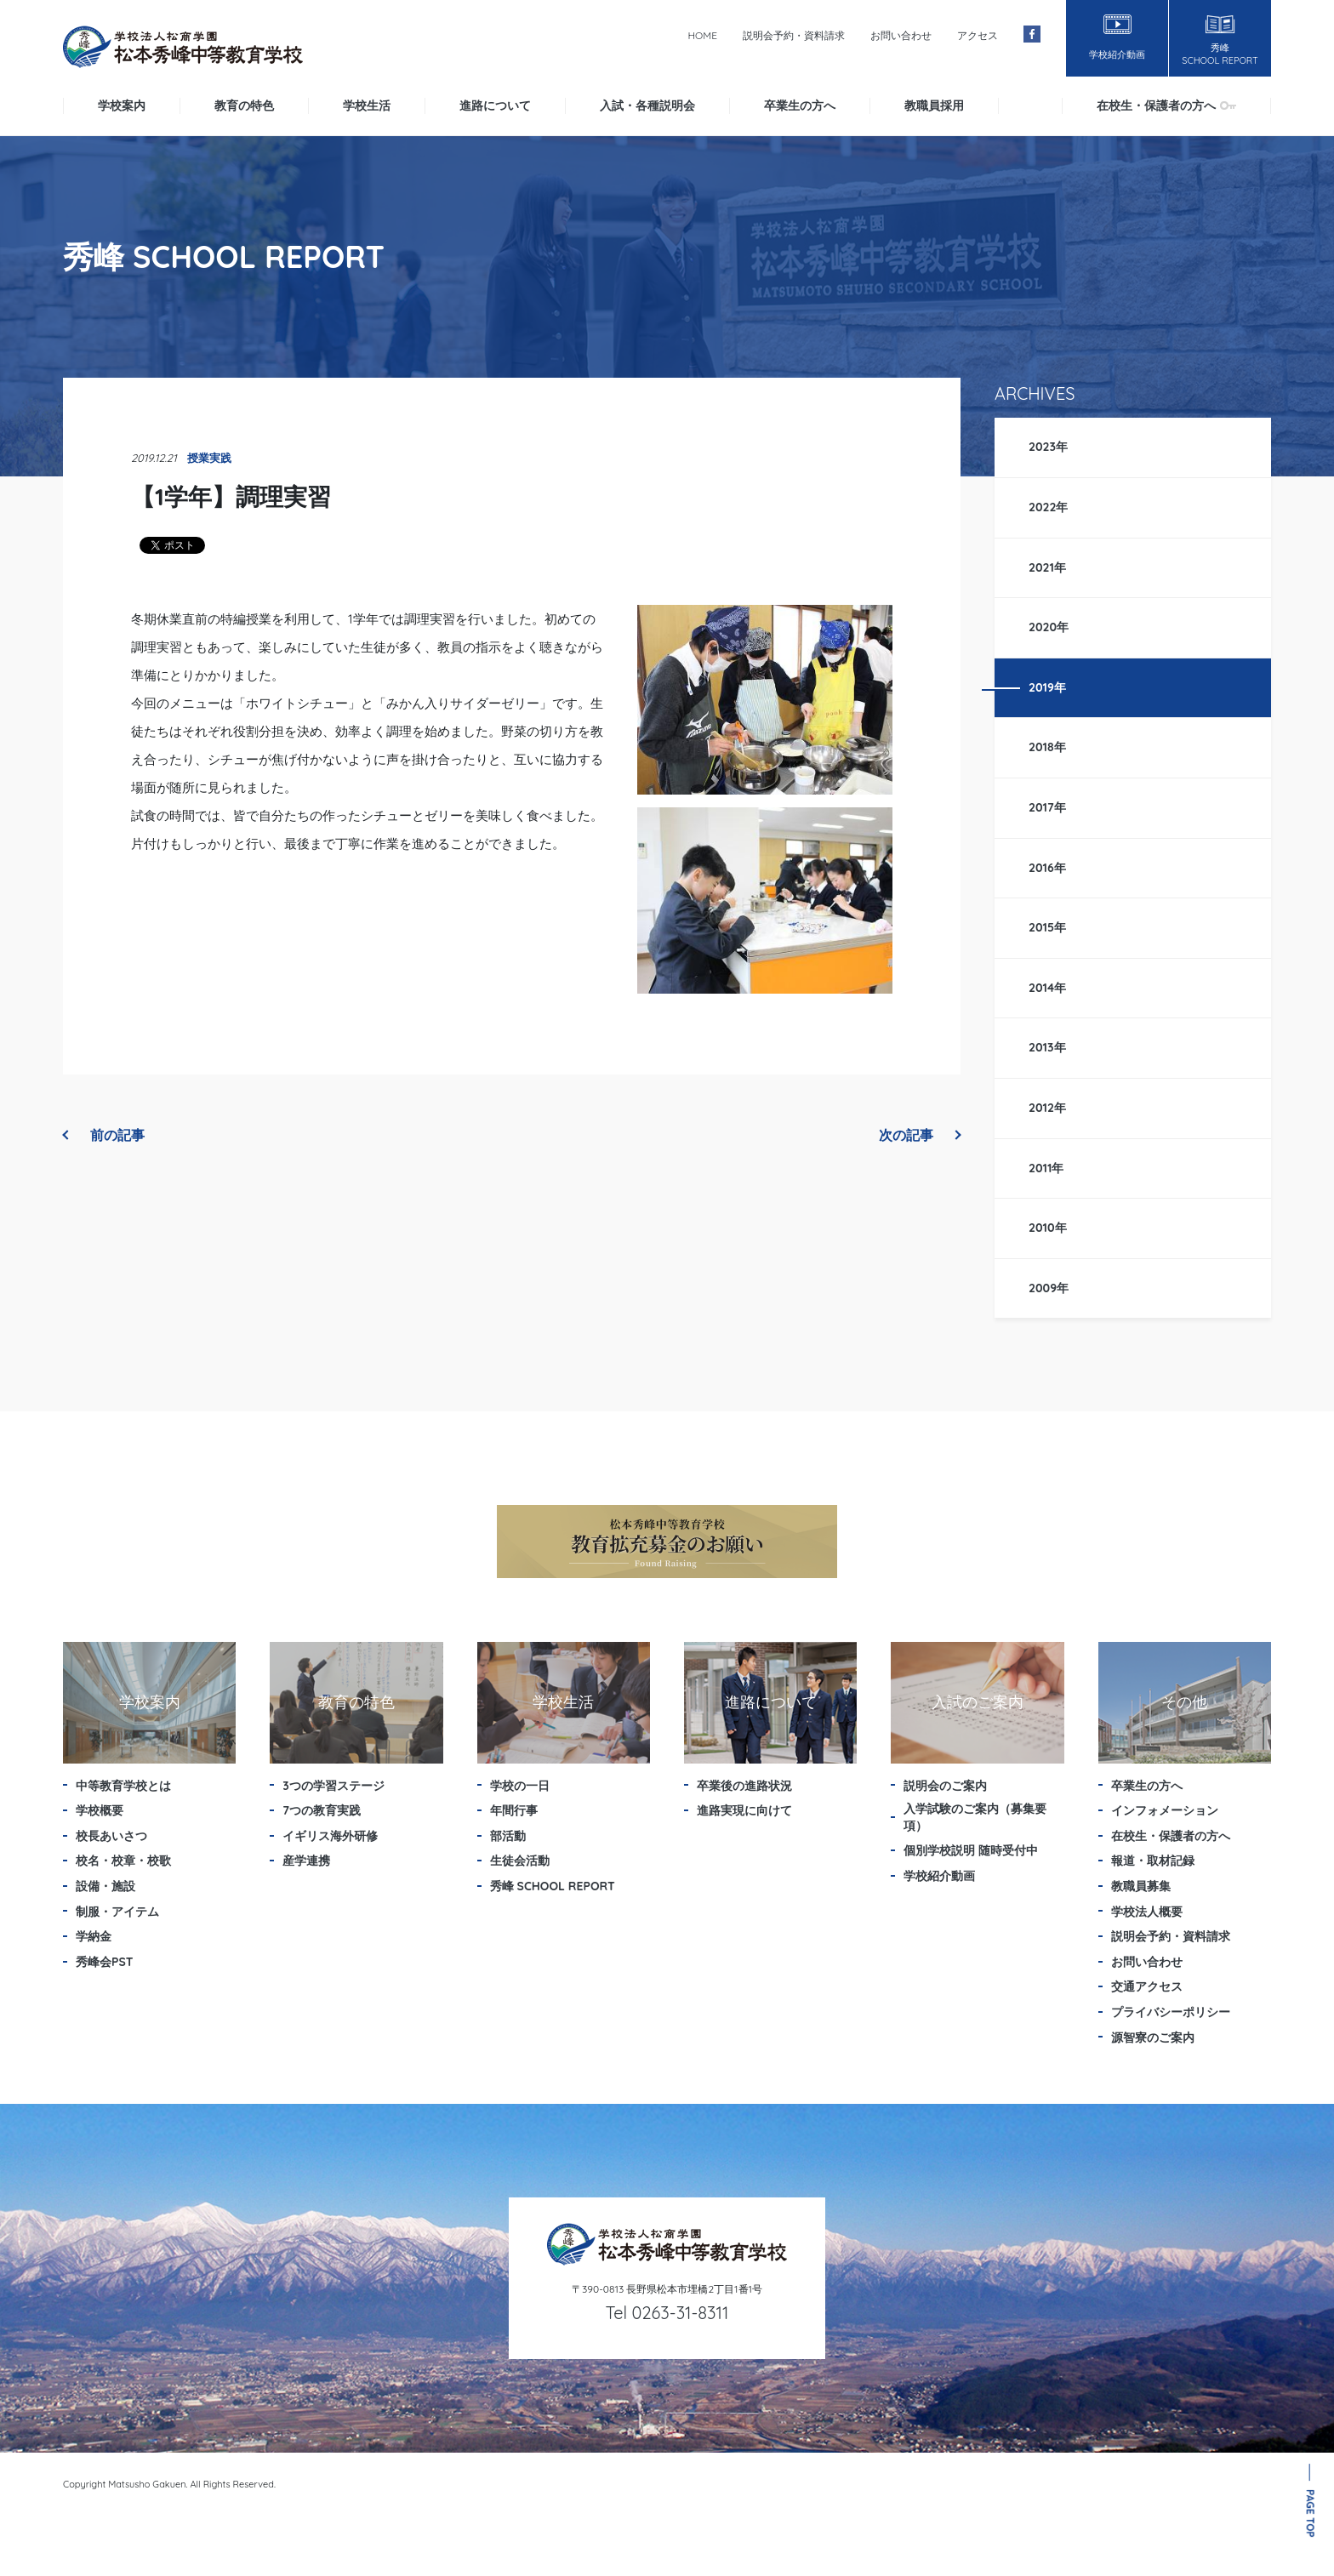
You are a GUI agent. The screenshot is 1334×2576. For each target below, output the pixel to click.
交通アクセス (1147, 1986)
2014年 (1047, 987)
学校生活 (367, 105)
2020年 (1049, 627)
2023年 (1048, 446)
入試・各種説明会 (647, 105)
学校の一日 (520, 1785)
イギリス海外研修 (330, 1836)
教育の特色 (244, 105)
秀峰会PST (105, 1961)
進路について (495, 105)
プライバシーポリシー (1170, 2012)
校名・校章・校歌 (123, 1860)
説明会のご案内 (945, 1785)
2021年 (1047, 567)
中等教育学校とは (123, 1785)
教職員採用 (934, 105)
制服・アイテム (117, 1911)
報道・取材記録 (1152, 1860)
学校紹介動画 (939, 1876)
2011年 (1046, 1168)
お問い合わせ (901, 35)
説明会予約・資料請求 (794, 35)
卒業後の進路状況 (744, 1785)
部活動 (508, 1836)
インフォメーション (1164, 1810)
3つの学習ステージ (333, 1785)
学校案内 (121, 105)
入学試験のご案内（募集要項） (975, 1817)
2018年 (1047, 747)
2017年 (1047, 807)
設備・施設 (105, 1886)
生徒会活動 (520, 1860)
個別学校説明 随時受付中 (971, 1850)
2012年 (1047, 1107)
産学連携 (306, 1860)
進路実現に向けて (744, 1810)
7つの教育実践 (321, 1810)
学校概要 (99, 1810)
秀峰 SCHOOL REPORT (552, 1886)
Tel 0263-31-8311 (667, 2312)
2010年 (1048, 1227)
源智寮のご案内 (1152, 2037)
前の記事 (104, 1134)
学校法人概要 (1147, 1911)
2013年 (1047, 1047)
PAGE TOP (1310, 2513)
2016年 (1047, 867)
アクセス (977, 35)
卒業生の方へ (799, 105)
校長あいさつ (111, 1836)
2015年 (1047, 927)
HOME (702, 35)
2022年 (1049, 507)
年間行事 (514, 1810)
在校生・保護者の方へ (1166, 105)
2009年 (1049, 1288)
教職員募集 (1141, 1886)
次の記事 (920, 1134)
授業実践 (209, 457)
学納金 (93, 1936)
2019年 (1047, 687)
